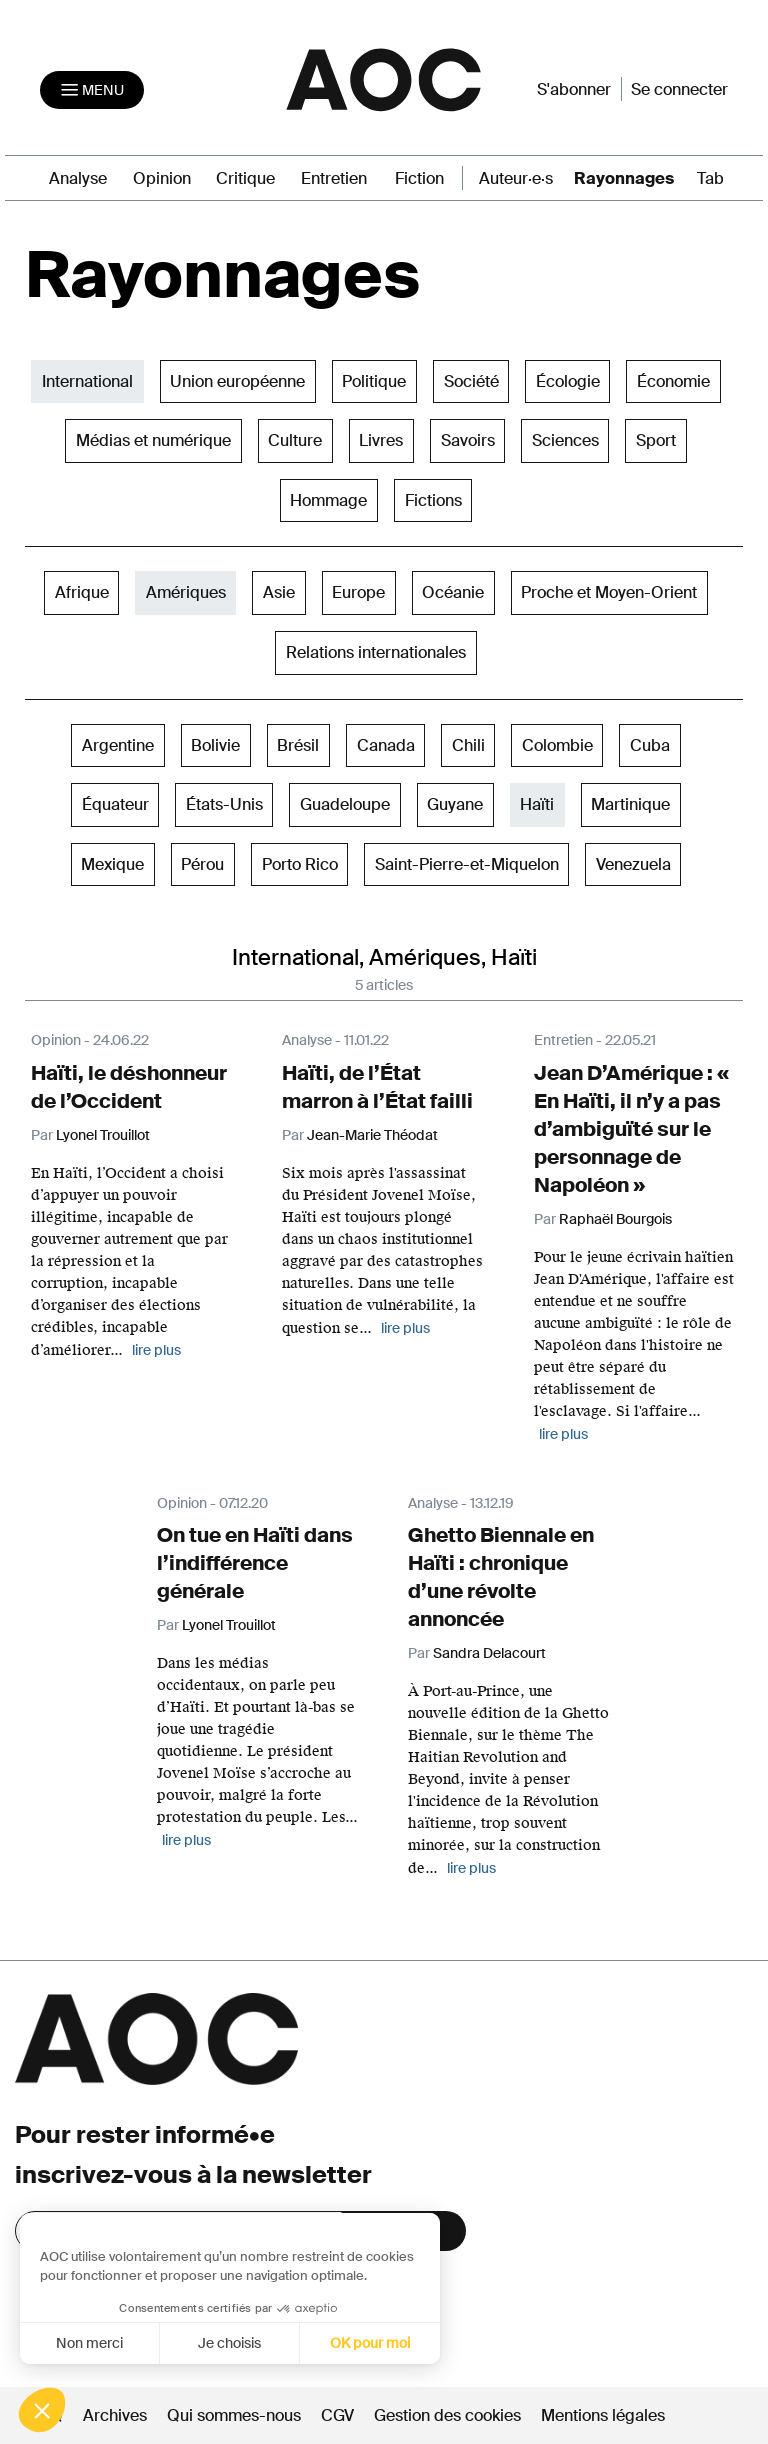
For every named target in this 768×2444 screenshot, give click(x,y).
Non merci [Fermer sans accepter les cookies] (88, 2343)
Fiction (419, 178)
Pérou (202, 864)
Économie (673, 381)
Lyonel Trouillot (103, 1135)
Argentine (118, 745)
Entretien (334, 178)
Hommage (328, 500)
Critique (245, 178)
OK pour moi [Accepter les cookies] (370, 2343)
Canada (386, 745)
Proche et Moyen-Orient (609, 592)
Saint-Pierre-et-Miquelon (467, 864)
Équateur (115, 804)
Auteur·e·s (516, 178)
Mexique (112, 864)
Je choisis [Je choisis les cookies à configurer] (229, 2343)
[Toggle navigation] (92, 90)
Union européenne (237, 381)
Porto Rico (300, 864)
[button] (42, 2410)
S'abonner (574, 89)
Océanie (453, 592)
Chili (468, 745)
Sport (656, 440)
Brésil (298, 745)
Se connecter (679, 89)
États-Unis (224, 804)
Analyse (78, 178)
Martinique (630, 804)
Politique (374, 381)
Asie (279, 592)
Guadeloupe (345, 804)
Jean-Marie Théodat (372, 1135)
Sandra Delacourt (489, 1653)
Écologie (568, 381)
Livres (381, 440)
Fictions (433, 500)
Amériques (186, 592)
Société (471, 381)
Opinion (162, 178)
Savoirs (468, 440)
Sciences (565, 440)
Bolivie (215, 745)
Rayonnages (624, 178)
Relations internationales (376, 652)
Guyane (455, 804)
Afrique (82, 592)
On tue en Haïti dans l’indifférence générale (255, 1563)
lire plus (156, 1350)
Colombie (557, 745)
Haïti (537, 804)
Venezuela (633, 864)
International (87, 381)
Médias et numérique (153, 440)
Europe (358, 592)
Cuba (650, 745)
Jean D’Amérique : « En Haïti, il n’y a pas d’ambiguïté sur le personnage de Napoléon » (631, 1129)
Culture (295, 440)
